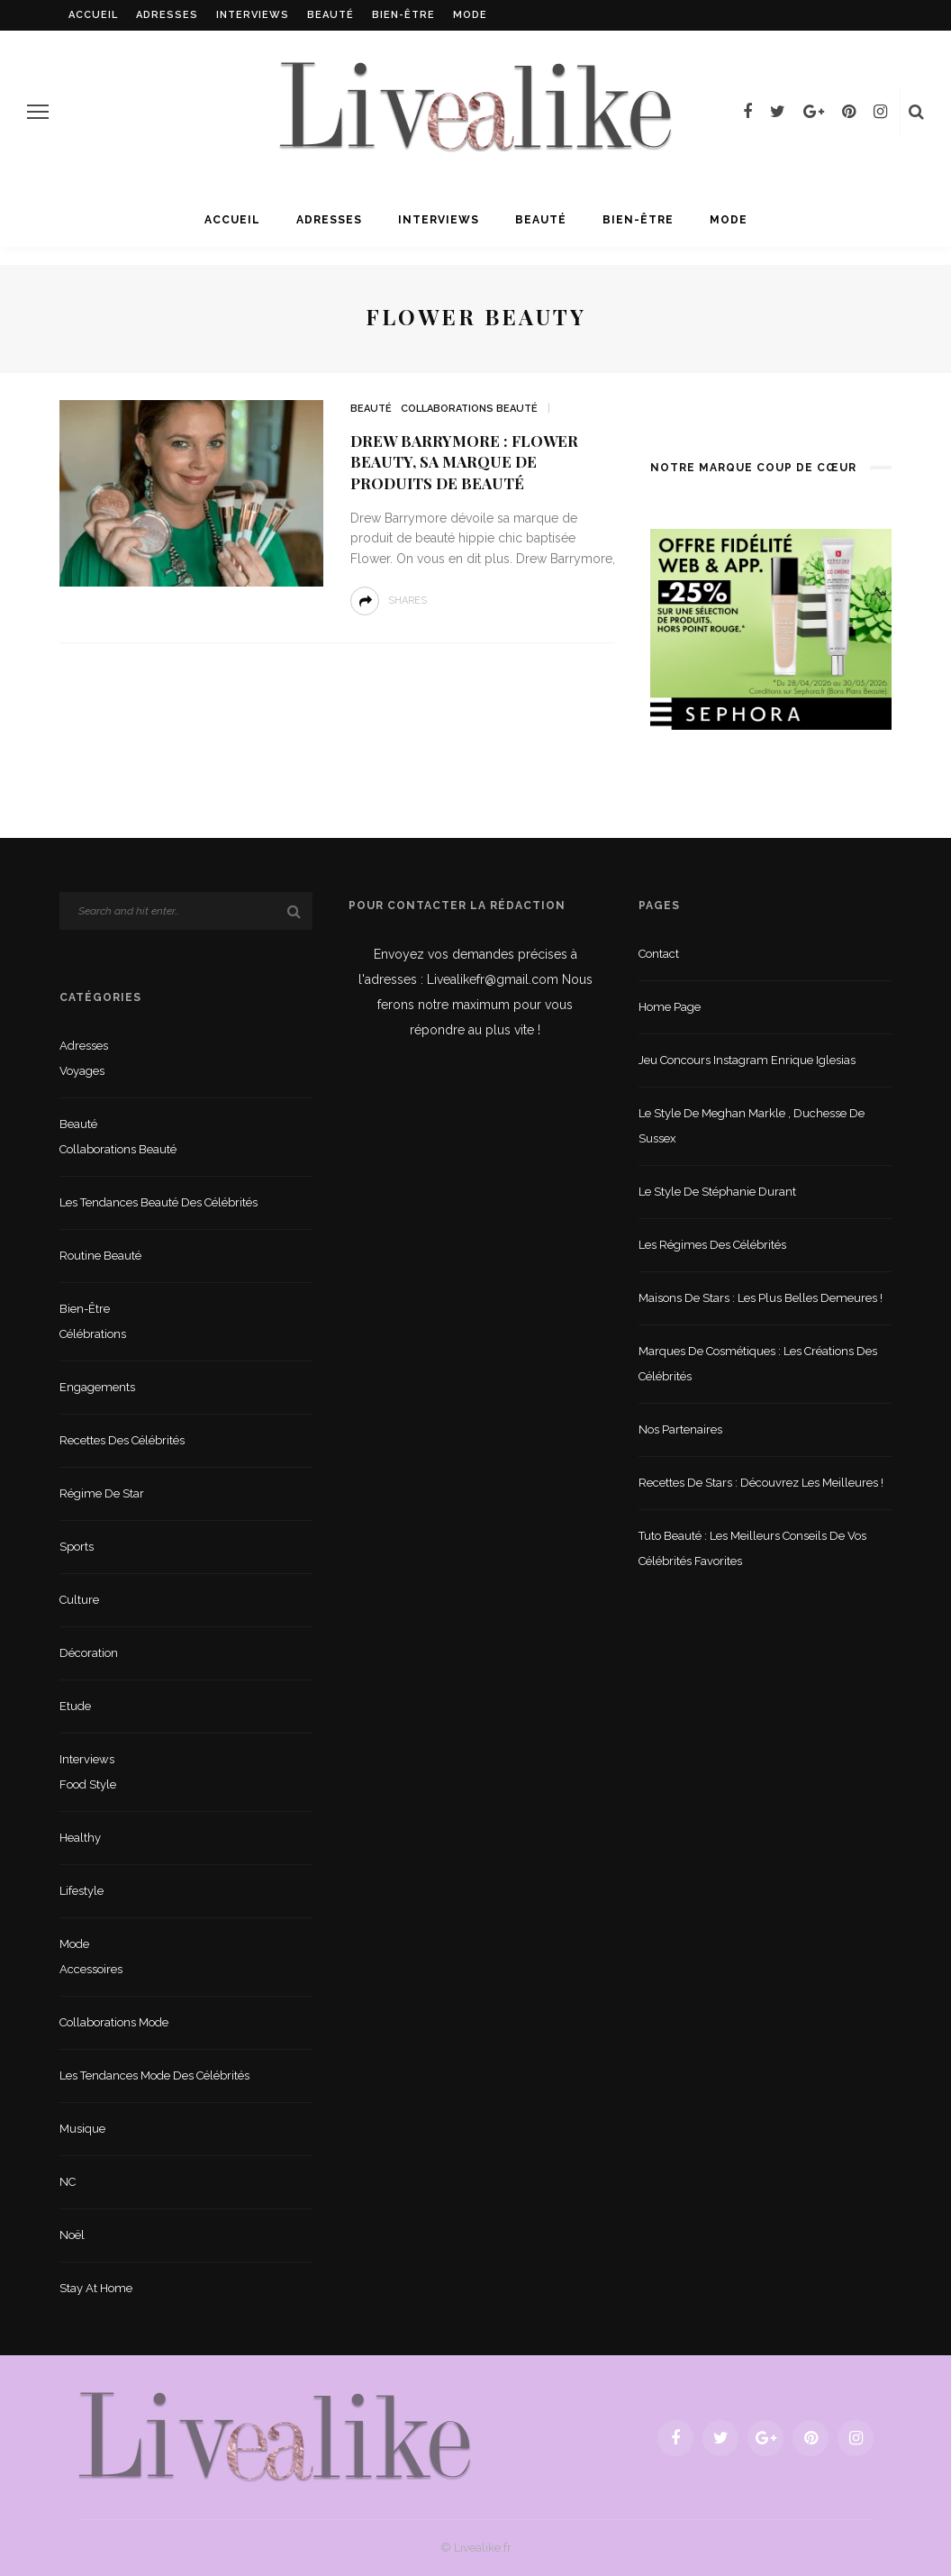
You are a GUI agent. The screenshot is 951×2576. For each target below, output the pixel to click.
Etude (75, 1706)
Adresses (167, 15)
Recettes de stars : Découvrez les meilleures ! (761, 1482)
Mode (470, 15)
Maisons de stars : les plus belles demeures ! (761, 1298)
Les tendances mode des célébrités (154, 2075)
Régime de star (101, 1493)
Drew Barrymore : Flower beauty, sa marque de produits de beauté (464, 462)
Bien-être (403, 15)
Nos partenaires (680, 1429)
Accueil (93, 15)
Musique (82, 2128)
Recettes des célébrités (122, 1440)
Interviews (252, 15)
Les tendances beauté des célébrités (158, 1202)
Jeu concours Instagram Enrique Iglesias (747, 1060)
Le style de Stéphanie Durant (717, 1191)
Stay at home (95, 2288)
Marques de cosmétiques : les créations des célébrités (758, 1363)
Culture (79, 1600)
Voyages (81, 1071)
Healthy (80, 1837)
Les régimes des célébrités (712, 1245)
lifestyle (81, 1891)
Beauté (330, 15)
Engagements (97, 1387)
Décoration (88, 1653)
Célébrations (92, 1334)
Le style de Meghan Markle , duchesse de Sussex (752, 1125)
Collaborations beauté (469, 408)
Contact (659, 953)
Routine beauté (100, 1255)
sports (76, 1546)
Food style (87, 1784)
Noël (72, 2235)
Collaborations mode (113, 2022)
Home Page (670, 1007)
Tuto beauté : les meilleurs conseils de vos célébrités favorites (752, 1548)
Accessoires (90, 1969)
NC (67, 2182)
